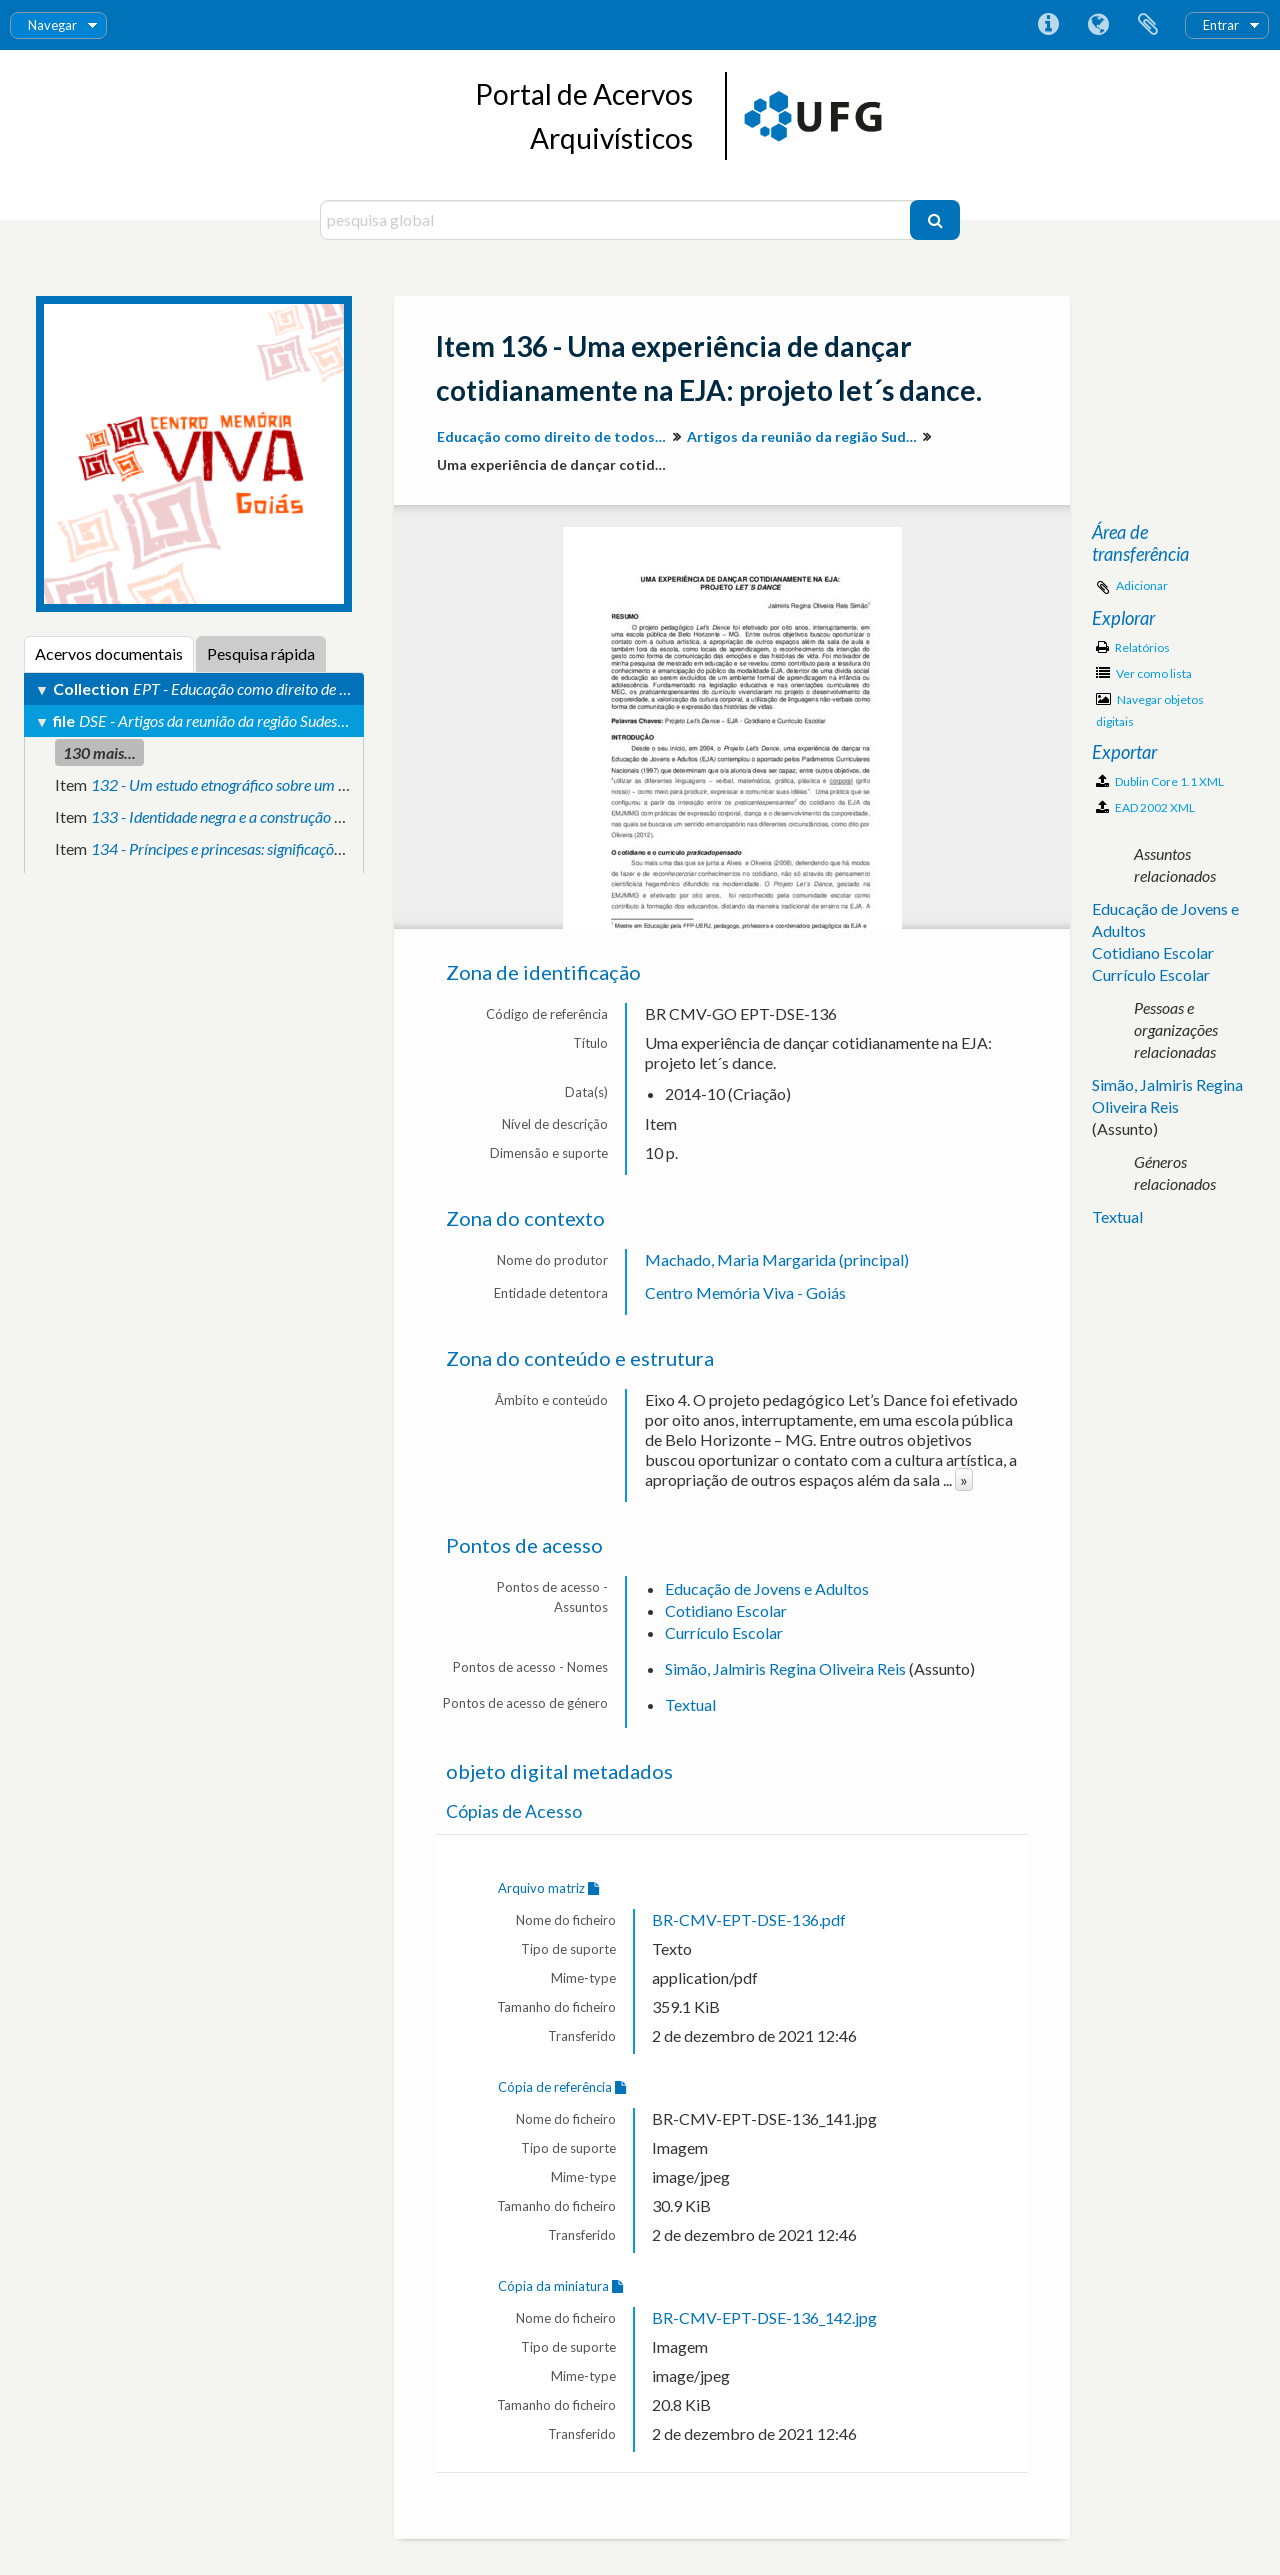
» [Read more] (964, 1479)
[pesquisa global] (617, 220)
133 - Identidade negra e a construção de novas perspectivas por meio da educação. (355, 816)
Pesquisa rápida (261, 653)
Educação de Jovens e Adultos (767, 1588)
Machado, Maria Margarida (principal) (777, 1259)
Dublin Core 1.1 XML (1160, 781)
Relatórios (1133, 647)
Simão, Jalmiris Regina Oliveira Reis (785, 1668)
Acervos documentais (109, 653)
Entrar (1221, 25)
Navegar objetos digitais (1150, 710)
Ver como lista (1144, 673)
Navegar (52, 25)
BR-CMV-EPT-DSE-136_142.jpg (764, 2317)
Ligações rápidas (1048, 25)
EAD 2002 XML (1145, 807)
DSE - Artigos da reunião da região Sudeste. (215, 720)
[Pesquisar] (935, 220)
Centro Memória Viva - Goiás (745, 1292)
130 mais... (99, 752)
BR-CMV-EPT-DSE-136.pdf (749, 1919)
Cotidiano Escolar (726, 1610)
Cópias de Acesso (514, 1811)
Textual (690, 1704)
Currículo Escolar (724, 1632)
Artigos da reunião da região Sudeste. (804, 436)
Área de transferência (1148, 25)
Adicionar (1142, 585)
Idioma (1098, 25)
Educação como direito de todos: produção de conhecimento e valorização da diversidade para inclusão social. (554, 436)
